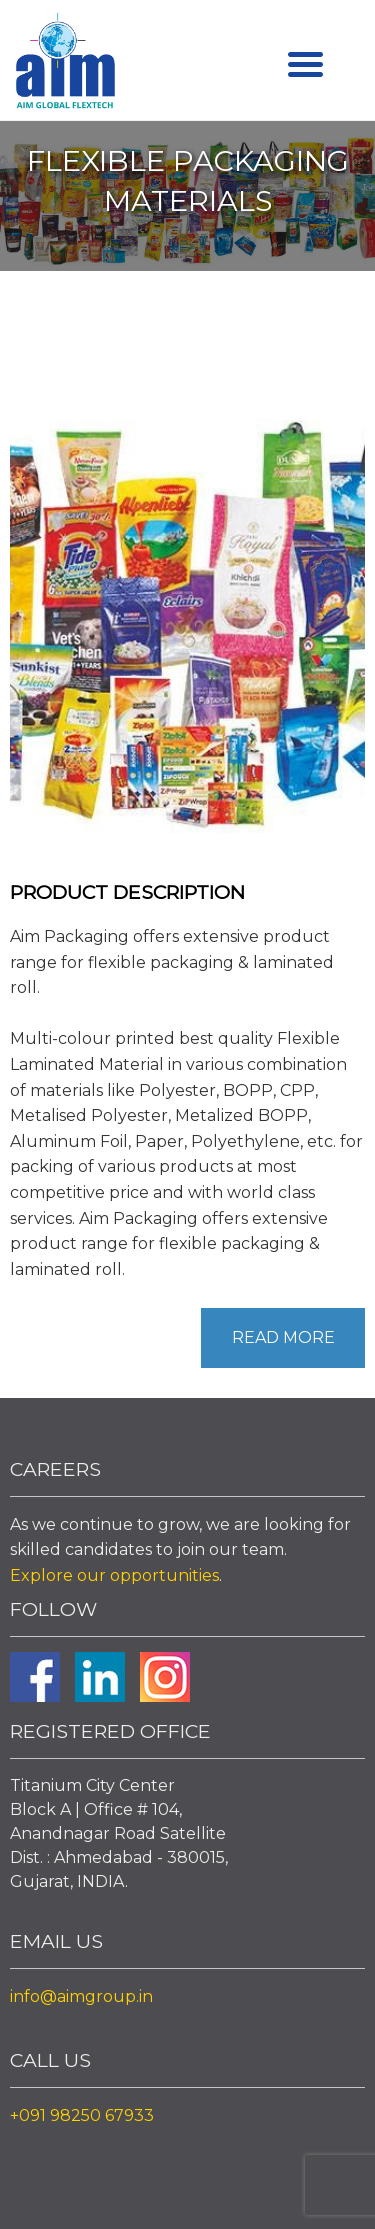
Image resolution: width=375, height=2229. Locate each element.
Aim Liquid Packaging (65, 65)
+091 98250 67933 (82, 2115)
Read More (283, 1337)
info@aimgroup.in (81, 1996)
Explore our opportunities (114, 1575)
